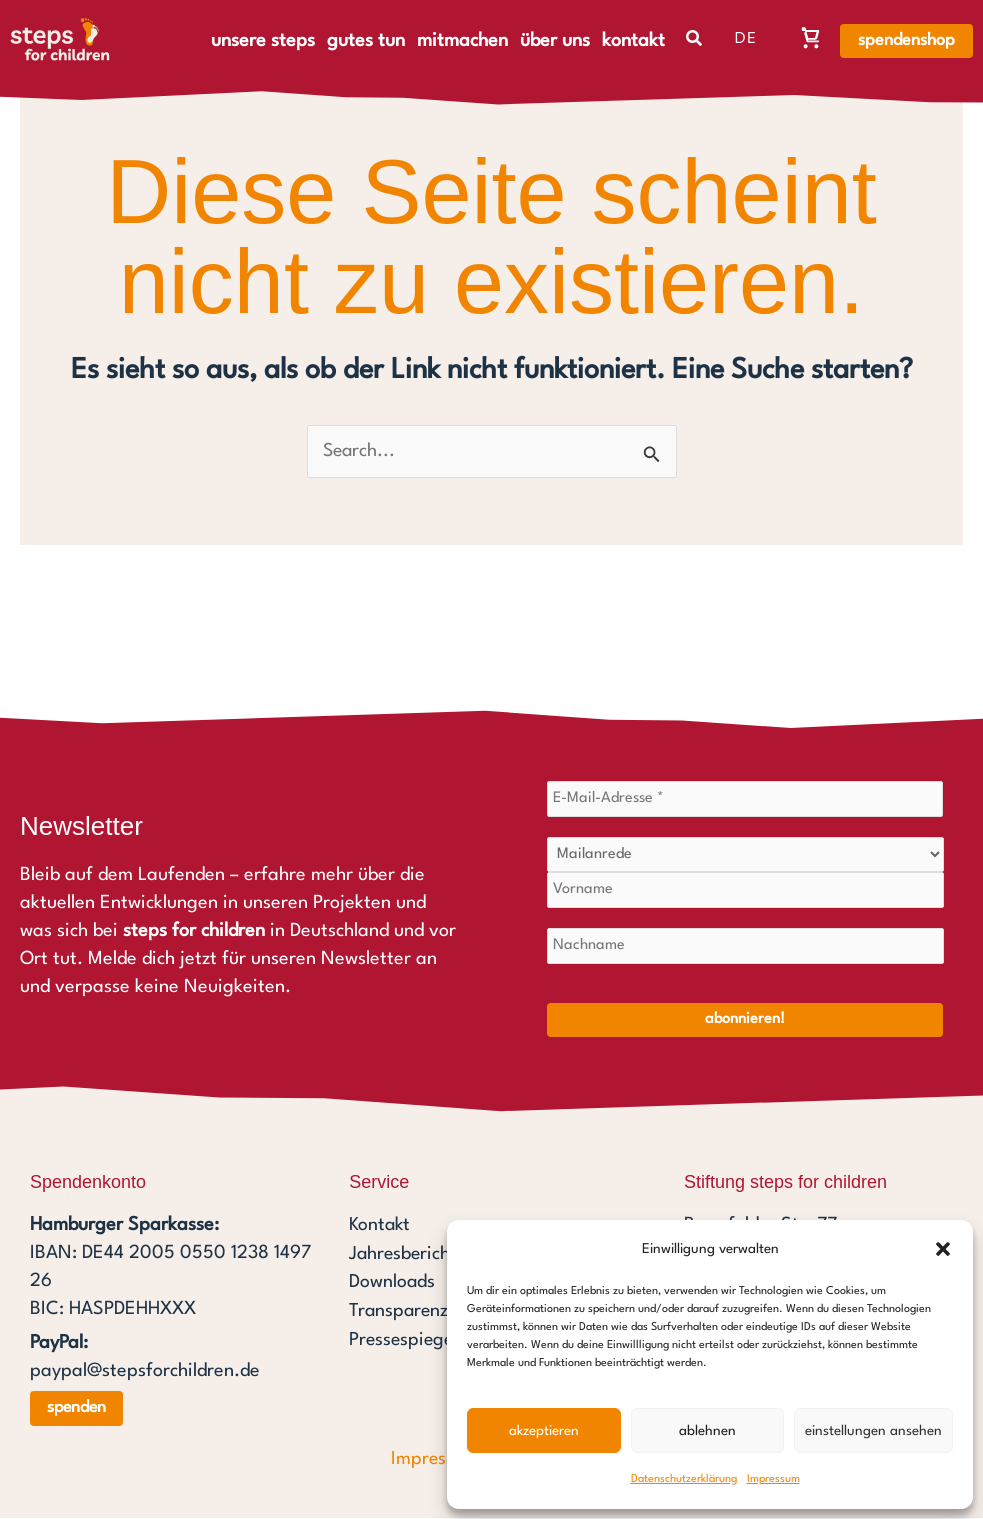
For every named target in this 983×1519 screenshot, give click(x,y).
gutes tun (366, 41)
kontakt (633, 41)
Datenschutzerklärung (684, 1479)
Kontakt (380, 1227)
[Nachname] (745, 947)
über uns (555, 41)
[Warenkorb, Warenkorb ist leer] (811, 37)
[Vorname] (745, 891)
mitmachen (462, 41)
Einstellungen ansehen (873, 1431)
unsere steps (263, 41)
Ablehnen (707, 1431)
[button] (943, 1249)
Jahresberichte (409, 1255)
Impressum (773, 1479)
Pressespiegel (405, 1339)
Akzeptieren (544, 1431)
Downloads (392, 1283)
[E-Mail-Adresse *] (745, 800)
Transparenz (400, 1311)
